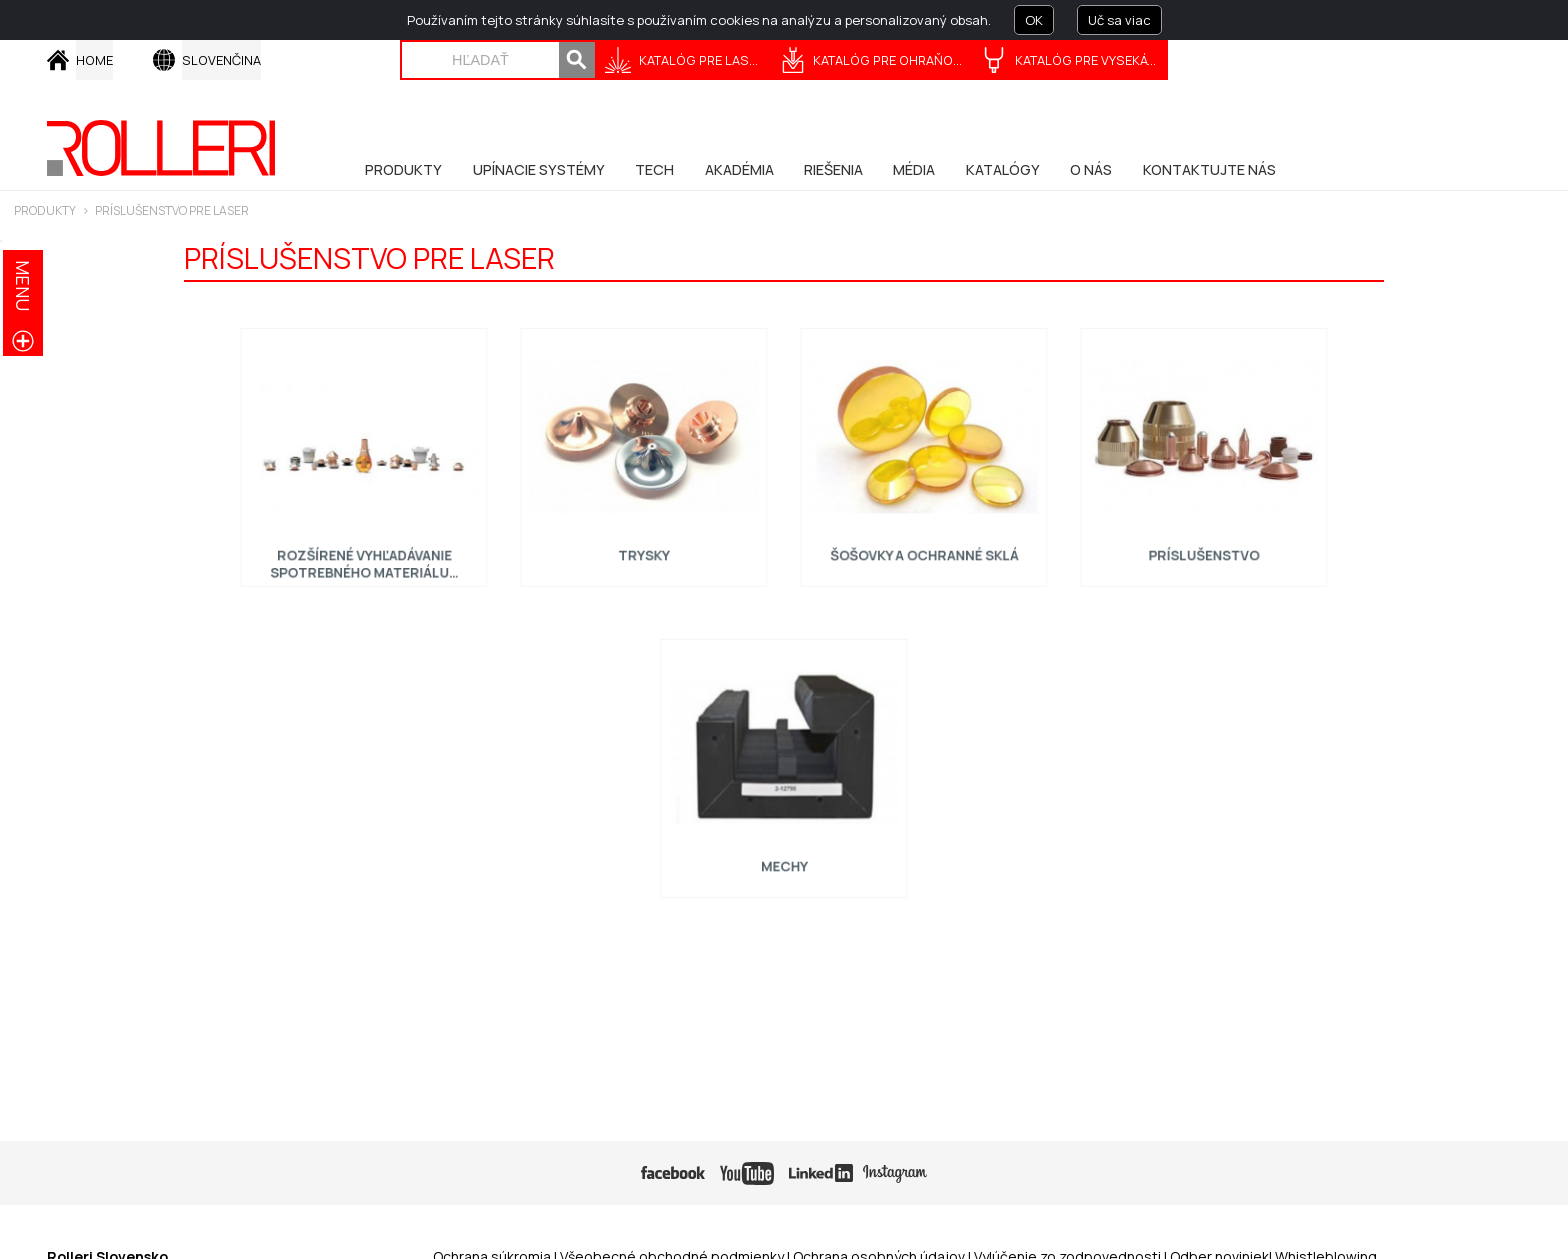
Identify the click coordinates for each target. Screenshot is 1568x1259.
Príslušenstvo (1204, 546)
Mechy (784, 857)
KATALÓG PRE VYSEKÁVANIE (1091, 60)
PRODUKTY (45, 210)
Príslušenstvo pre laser (172, 210)
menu (23, 285)
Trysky (644, 546)
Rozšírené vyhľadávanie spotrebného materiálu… (363, 554)
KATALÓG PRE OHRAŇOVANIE (893, 60)
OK (1034, 20)
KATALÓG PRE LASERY (705, 60)
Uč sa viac (1119, 20)
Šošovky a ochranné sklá (923, 546)
